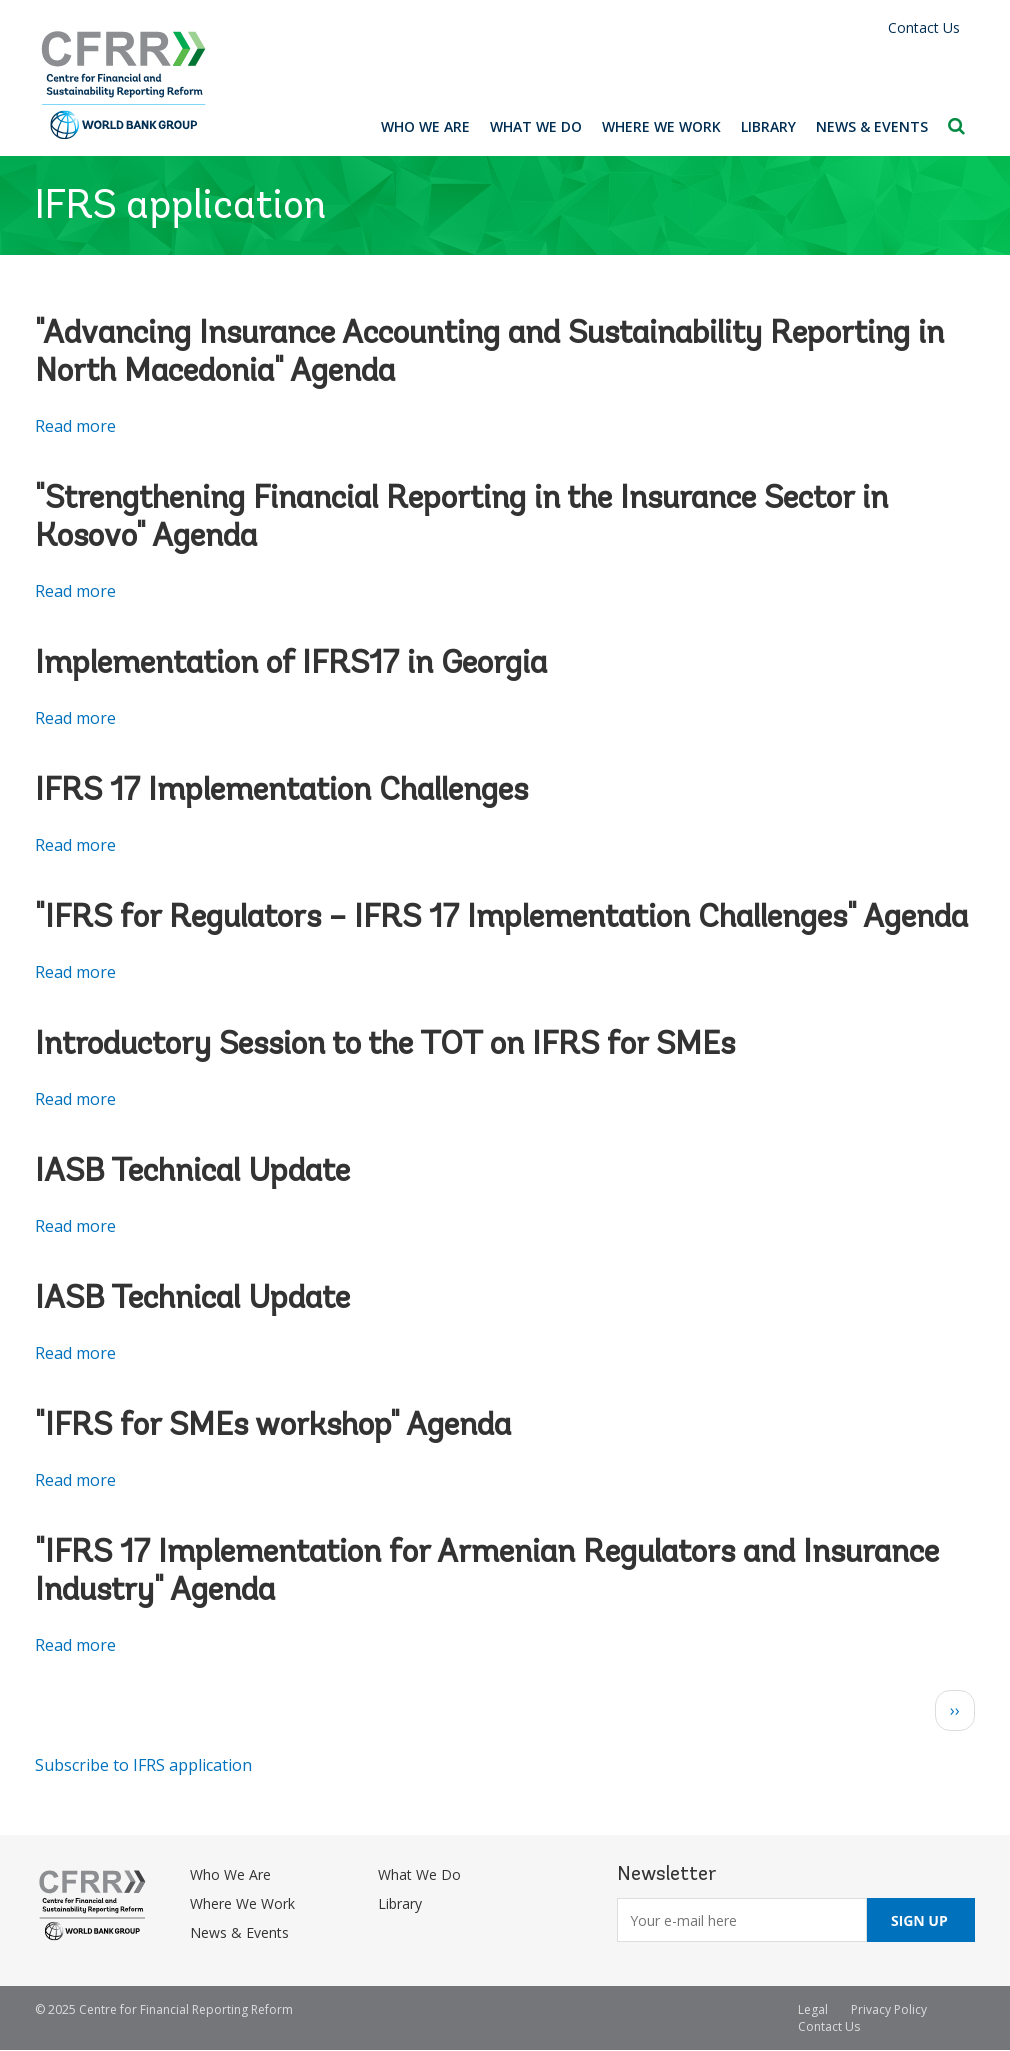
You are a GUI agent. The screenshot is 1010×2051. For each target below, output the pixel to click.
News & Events (872, 126)
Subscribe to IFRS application (143, 1765)
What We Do (536, 126)
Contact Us (924, 27)
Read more (75, 426)
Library (768, 126)
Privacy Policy (889, 2009)
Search (956, 126)
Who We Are (425, 126)
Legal (813, 2009)
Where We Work (661, 126)
